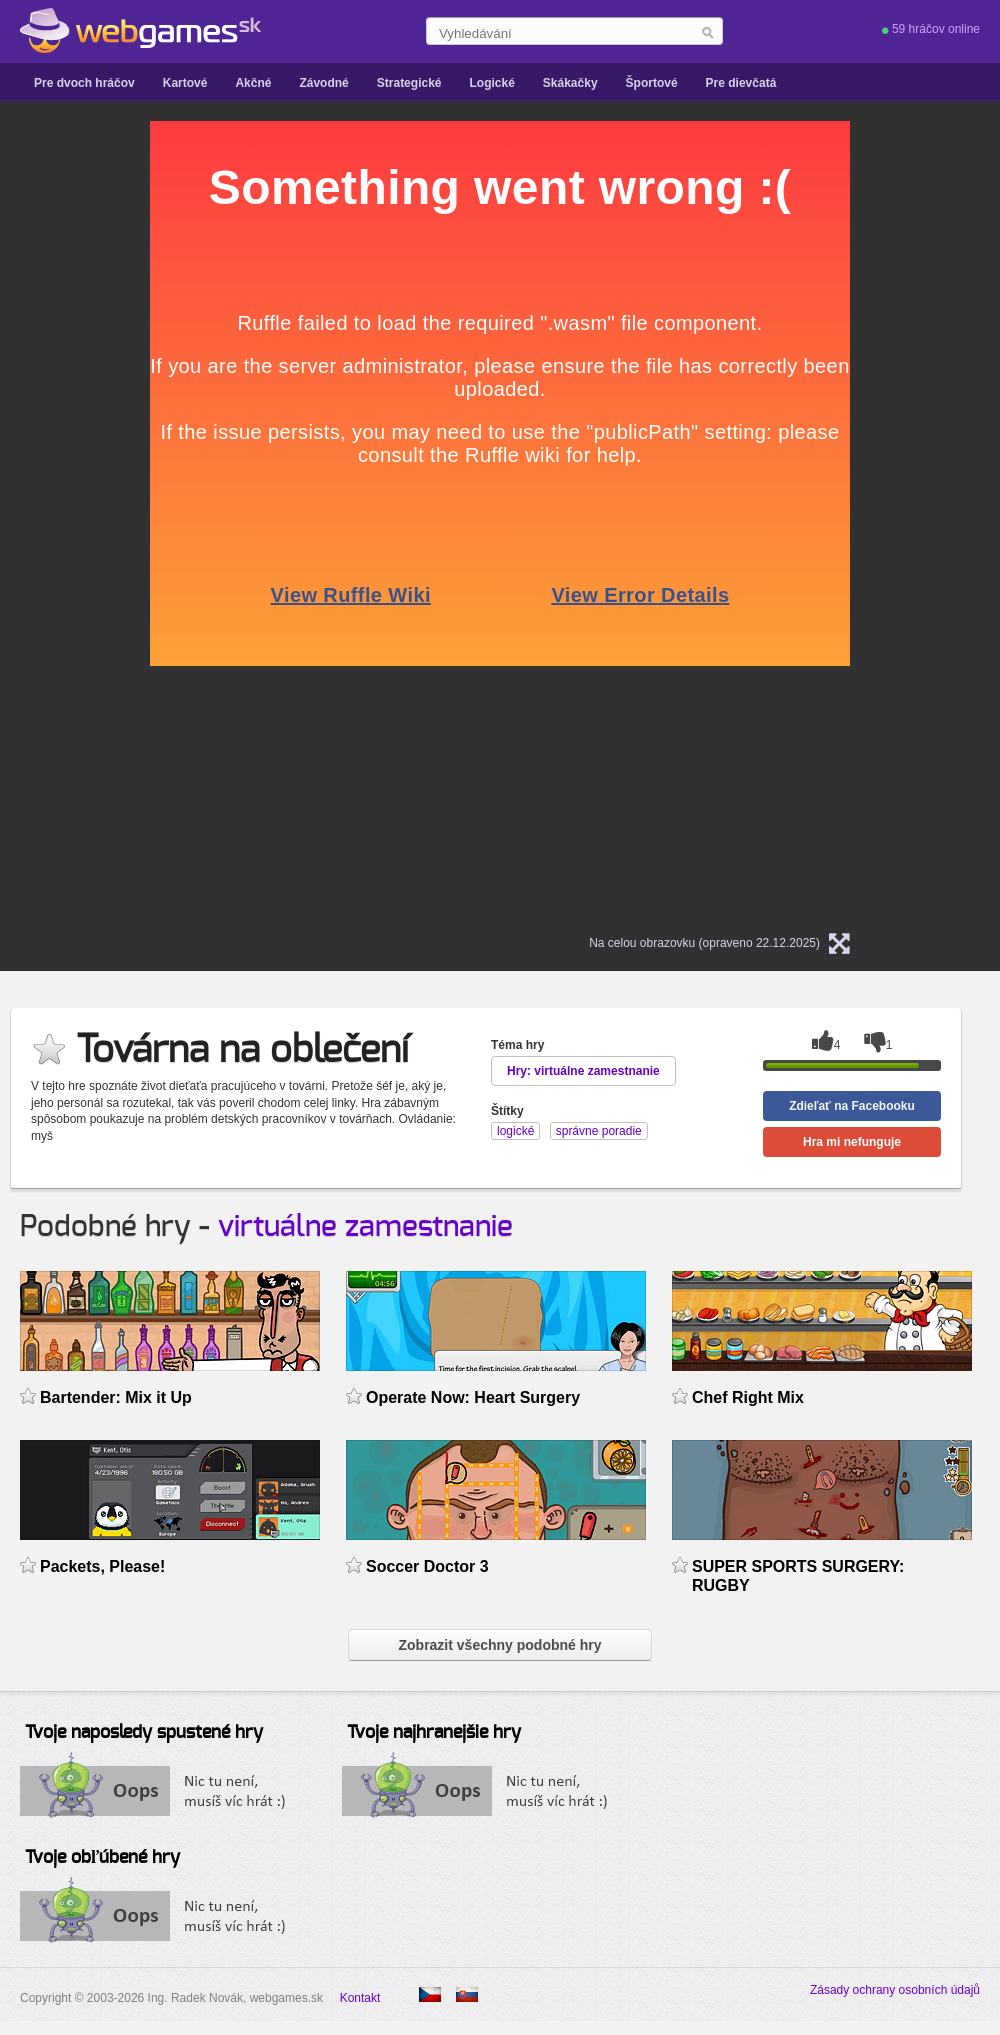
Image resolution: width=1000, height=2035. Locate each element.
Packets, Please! (102, 1566)
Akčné (253, 83)
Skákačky (570, 83)
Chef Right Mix (748, 1397)
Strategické (409, 83)
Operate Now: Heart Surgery (473, 1397)
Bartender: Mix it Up (116, 1397)
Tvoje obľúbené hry (102, 1858)
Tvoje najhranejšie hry (434, 1733)
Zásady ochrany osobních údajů (895, 1990)
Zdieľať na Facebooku (852, 1106)
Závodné (323, 83)
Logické (491, 83)
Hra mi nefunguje (852, 1142)
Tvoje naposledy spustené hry (144, 1733)
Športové (652, 83)
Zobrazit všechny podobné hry (499, 1645)
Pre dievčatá (741, 83)
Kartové (185, 83)
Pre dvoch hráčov (84, 83)
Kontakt (360, 1998)
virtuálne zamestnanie (365, 1227)
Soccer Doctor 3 (427, 1566)
